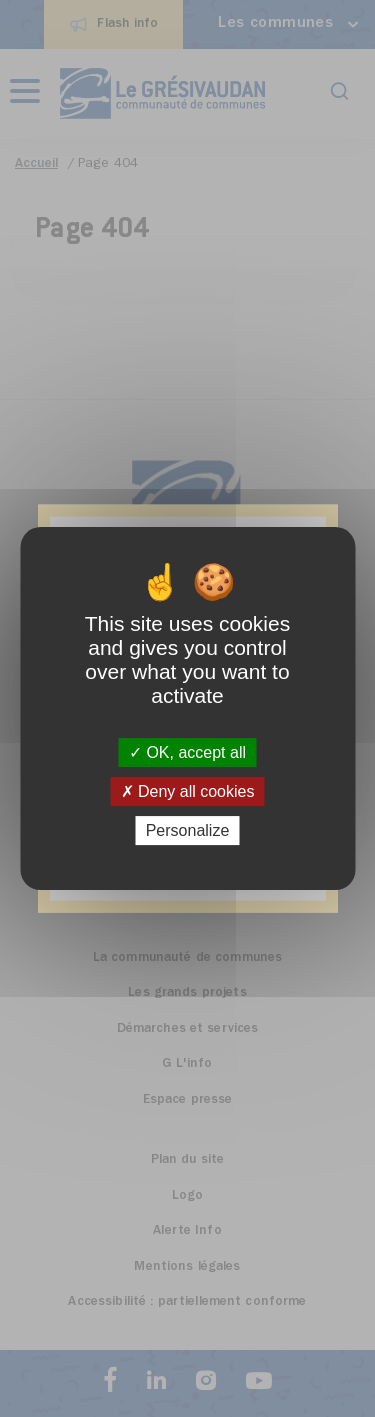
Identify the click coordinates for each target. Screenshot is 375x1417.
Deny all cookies (188, 791)
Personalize (188, 830)
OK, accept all (187, 752)
